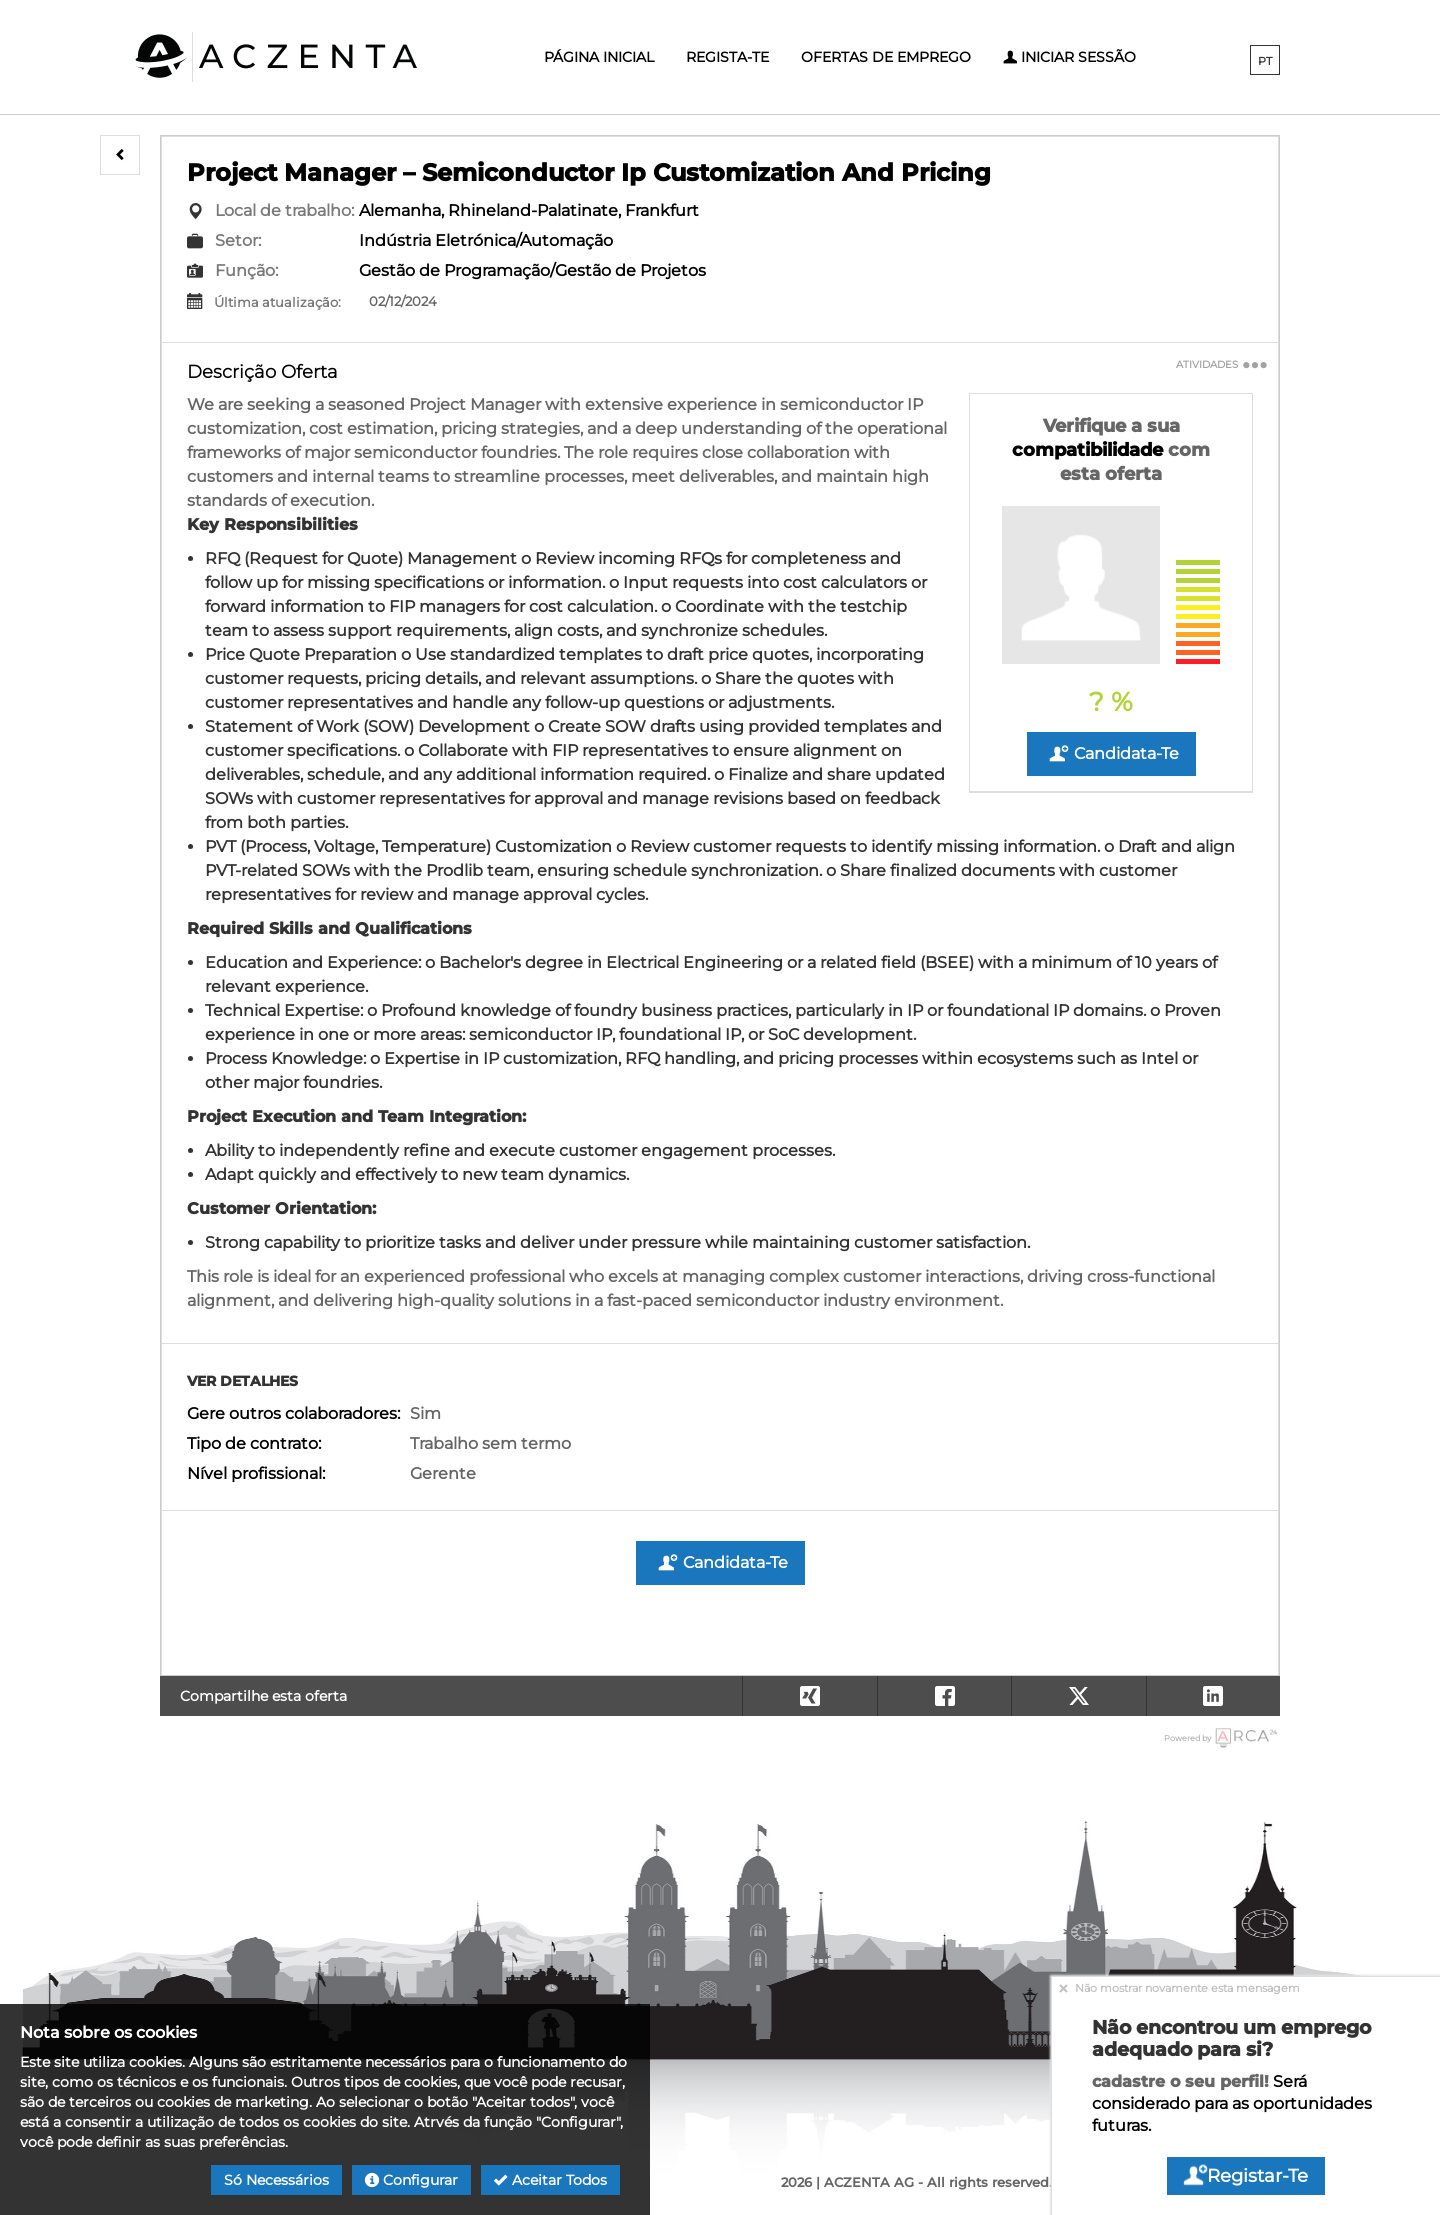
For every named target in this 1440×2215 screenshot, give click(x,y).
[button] (120, 155)
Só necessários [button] (276, 2180)
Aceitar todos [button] (550, 2180)
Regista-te (727, 57)
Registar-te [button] (1246, 2176)
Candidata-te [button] (1111, 754)
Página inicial (599, 57)
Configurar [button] (411, 2180)
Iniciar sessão (1069, 57)
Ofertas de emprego (886, 57)
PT (1265, 61)
